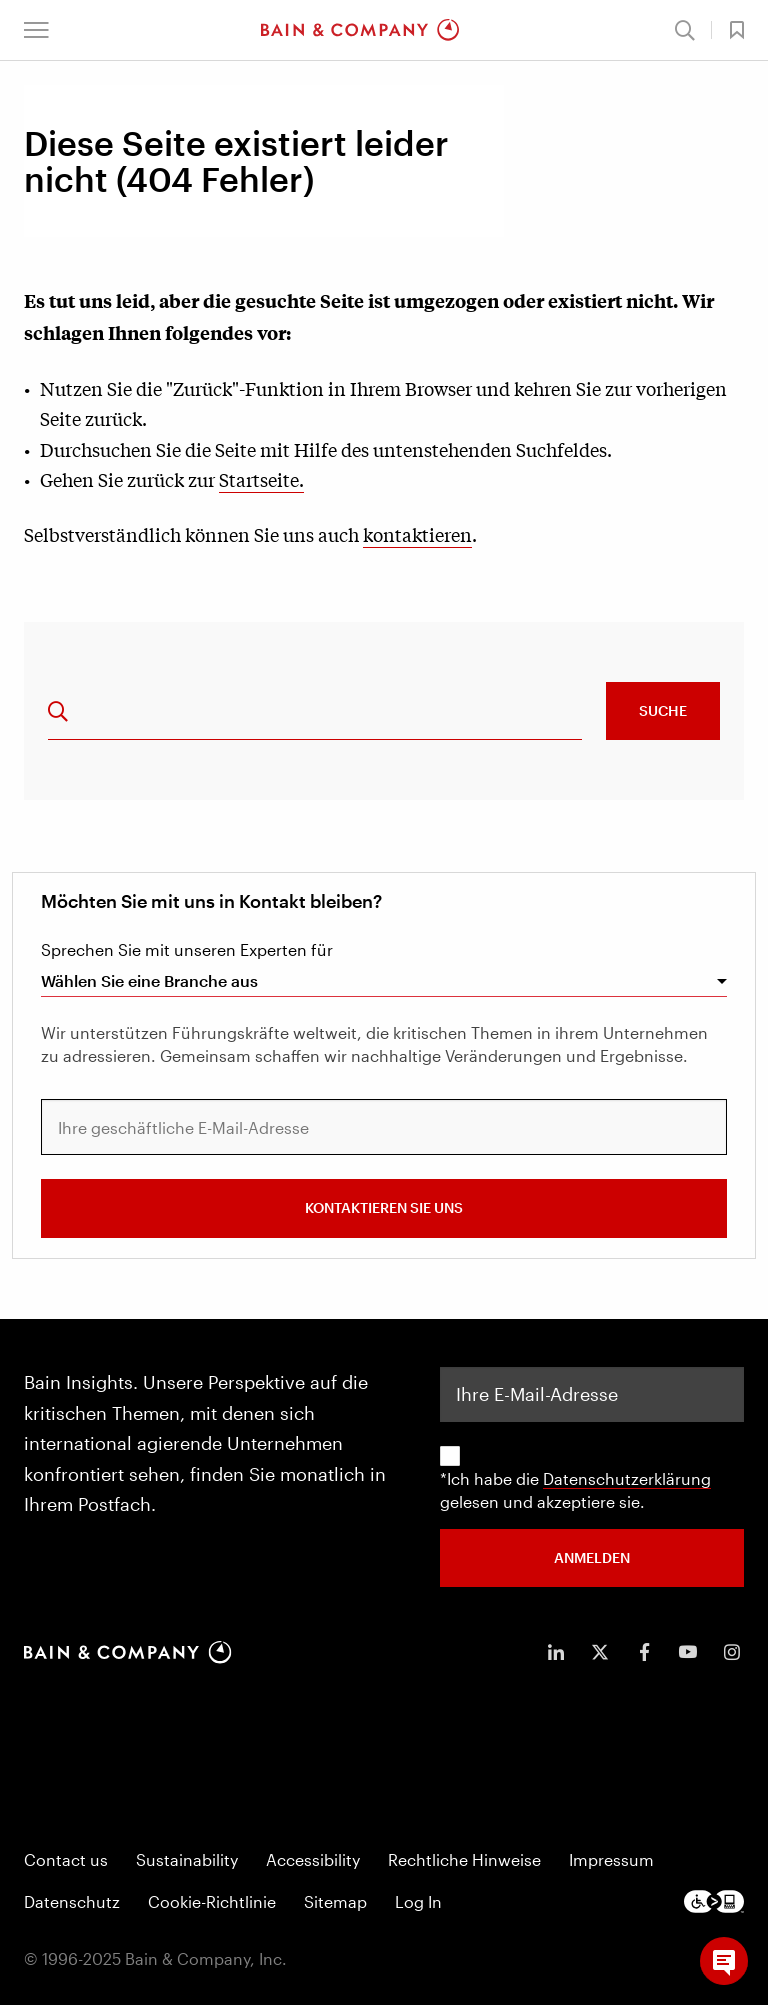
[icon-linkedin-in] (556, 1652)
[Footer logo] (714, 1901)
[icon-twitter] (600, 1652)
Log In (418, 1901)
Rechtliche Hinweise (464, 1859)
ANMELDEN (592, 1557)
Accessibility (313, 1859)
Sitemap (335, 1901)
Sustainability (187, 1859)
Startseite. (261, 479)
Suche (663, 710)
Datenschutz (72, 1901)
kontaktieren (417, 534)
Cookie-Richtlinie (212, 1901)
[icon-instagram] (732, 1652)
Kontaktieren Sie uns (384, 1207)
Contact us (66, 1859)
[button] (36, 30)
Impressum (611, 1859)
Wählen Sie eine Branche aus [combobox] (149, 980)
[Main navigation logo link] (360, 30)
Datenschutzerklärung (627, 1478)
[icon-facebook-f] (644, 1652)
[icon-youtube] (688, 1652)
